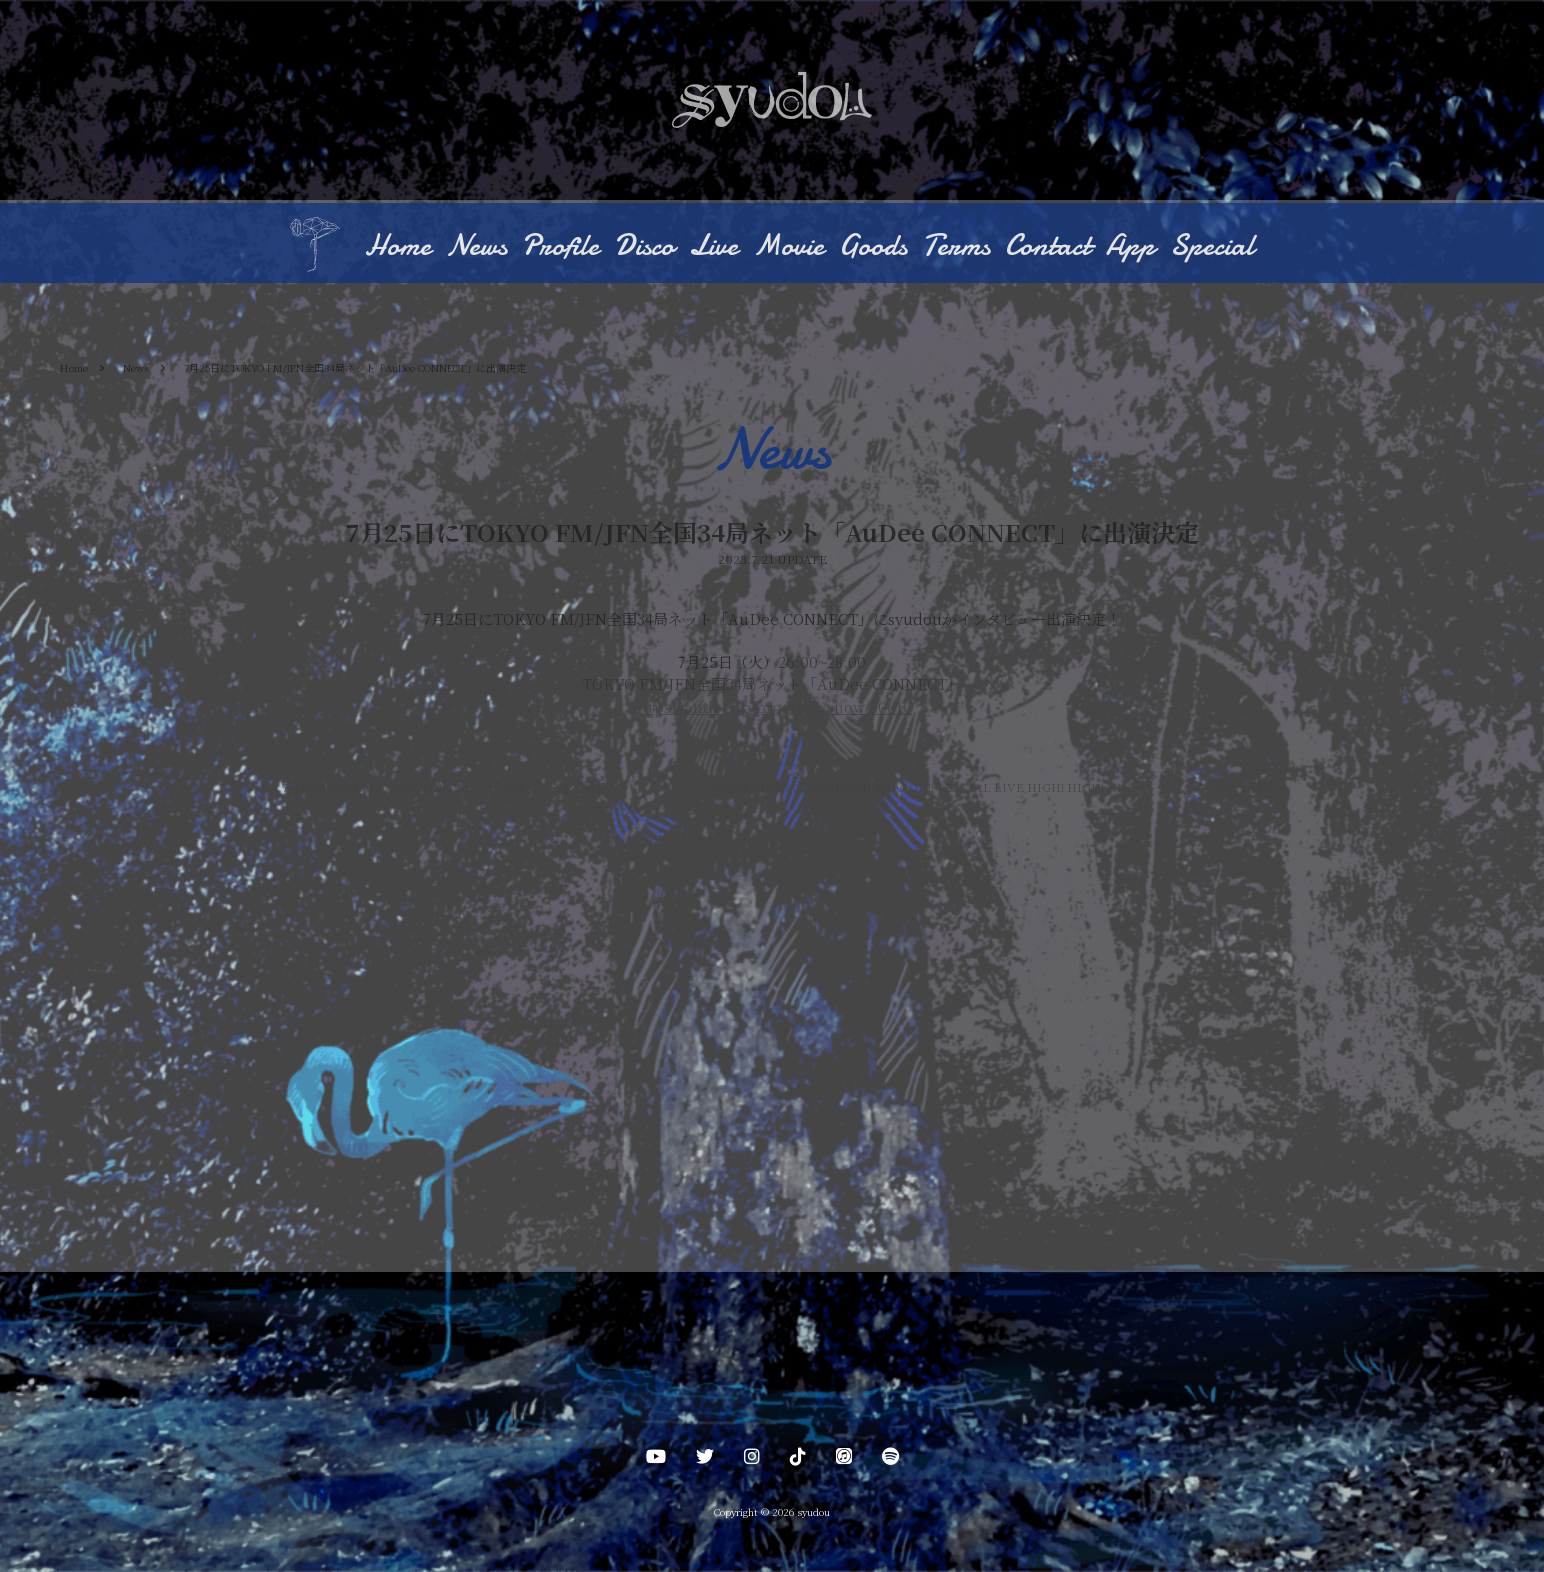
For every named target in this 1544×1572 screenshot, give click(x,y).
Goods (873, 247)
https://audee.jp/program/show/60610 (772, 707)
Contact (1048, 247)
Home (398, 247)
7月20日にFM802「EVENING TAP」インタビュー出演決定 (441, 788)
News (476, 247)
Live (713, 247)
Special (1212, 247)
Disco (644, 247)
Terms (956, 247)
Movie (788, 247)
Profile (560, 247)
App (1130, 247)
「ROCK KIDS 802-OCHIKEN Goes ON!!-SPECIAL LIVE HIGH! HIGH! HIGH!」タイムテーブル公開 (986, 788)
